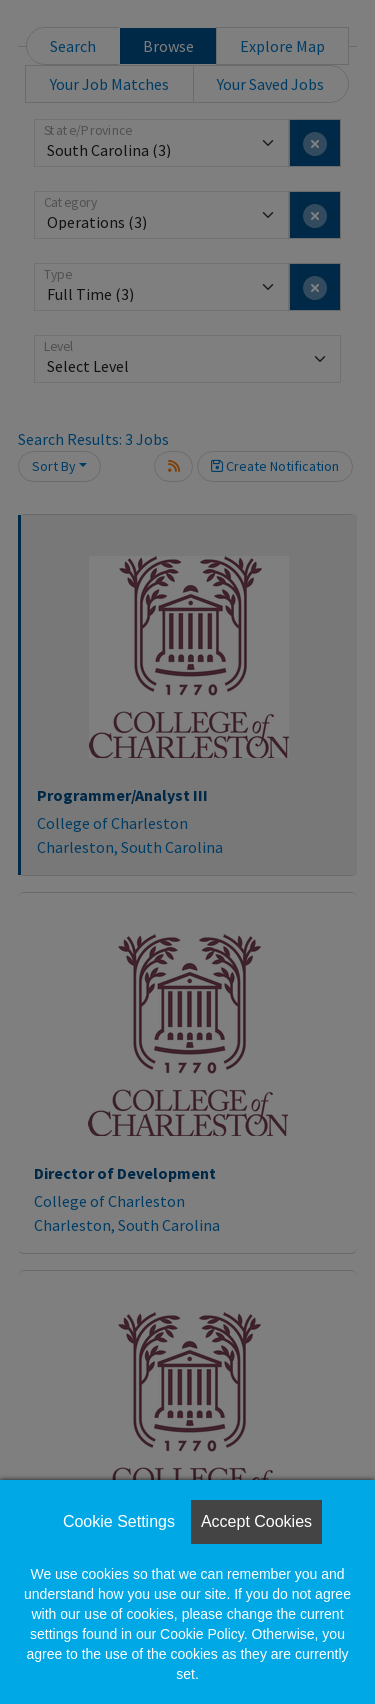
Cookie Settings (119, 1521)
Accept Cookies (256, 1521)
